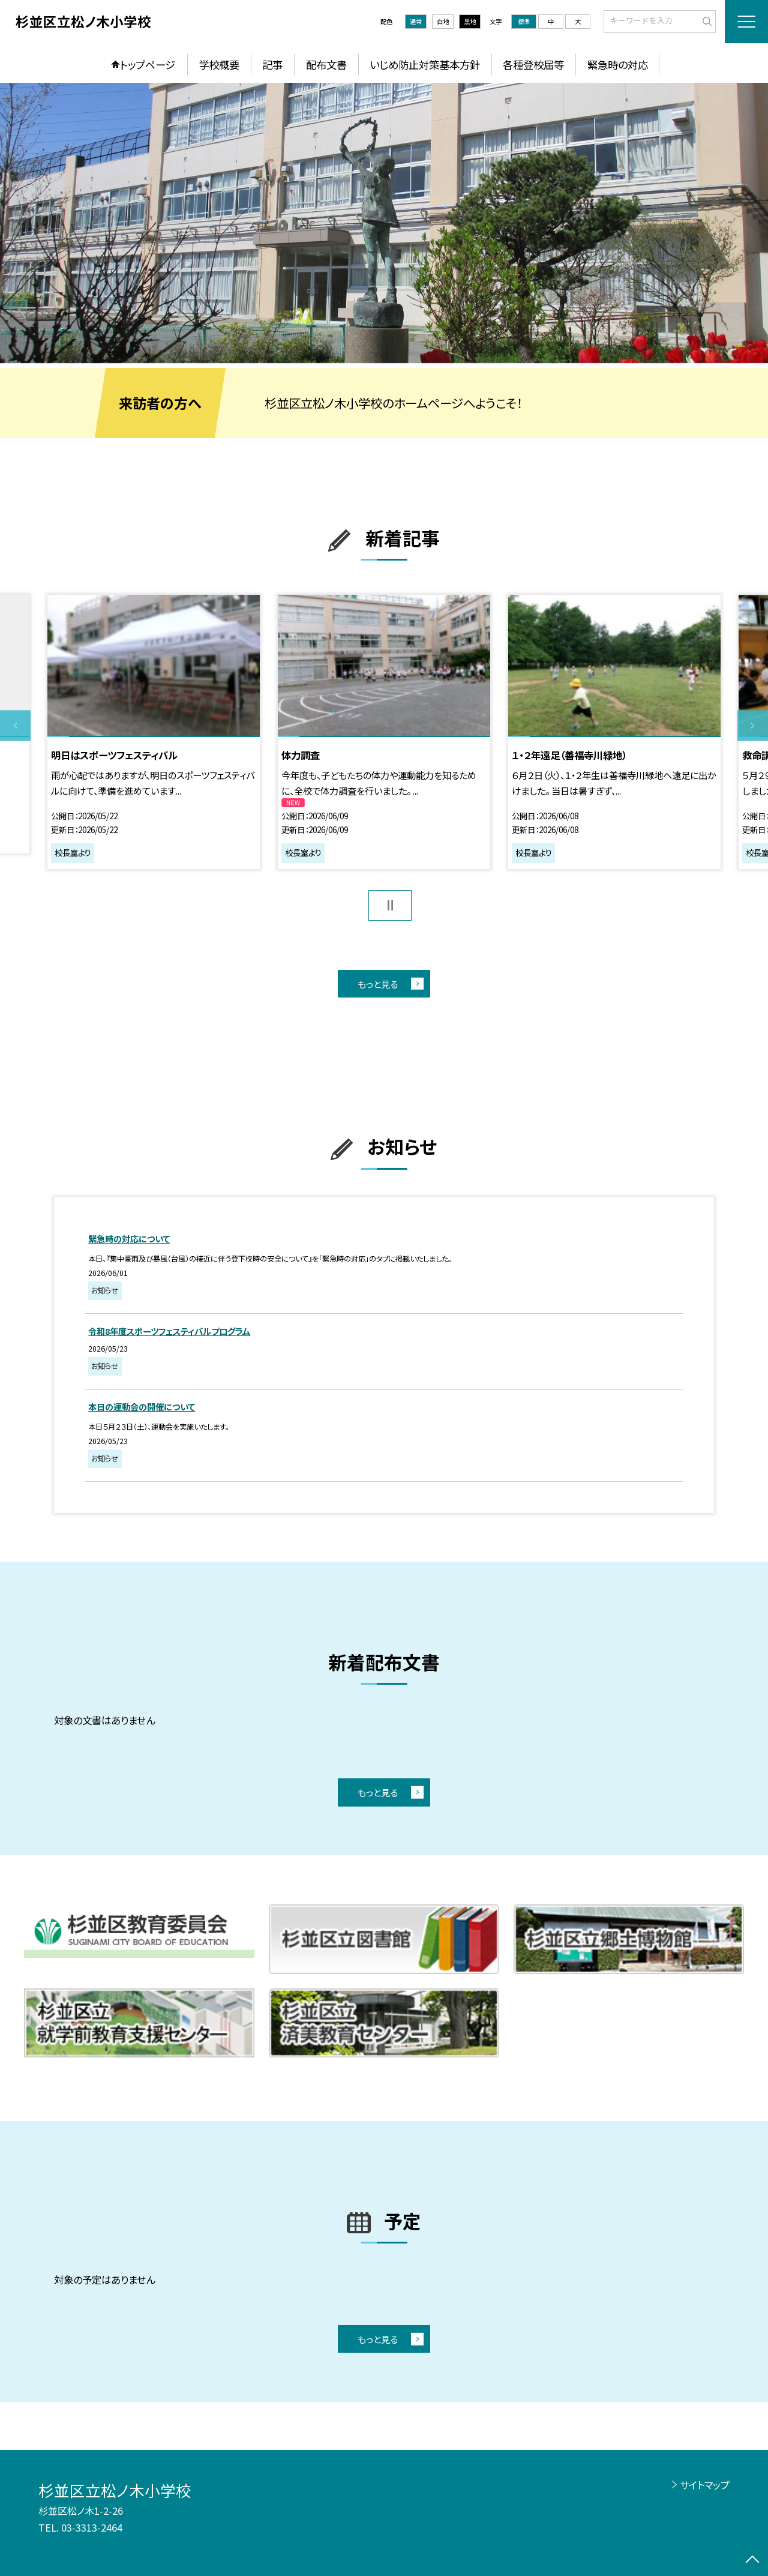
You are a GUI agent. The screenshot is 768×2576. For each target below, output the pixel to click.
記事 (272, 64)
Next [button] (752, 726)
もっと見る (378, 983)
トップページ (147, 64)
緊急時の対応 (617, 64)
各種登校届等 (533, 64)
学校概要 (219, 64)
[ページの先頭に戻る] (752, 2560)
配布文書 (326, 64)
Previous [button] (15, 726)
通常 (416, 21)
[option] (384, 223)
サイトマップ (705, 2485)
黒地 (470, 21)
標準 (524, 21)
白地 (443, 21)
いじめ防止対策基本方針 (425, 64)
